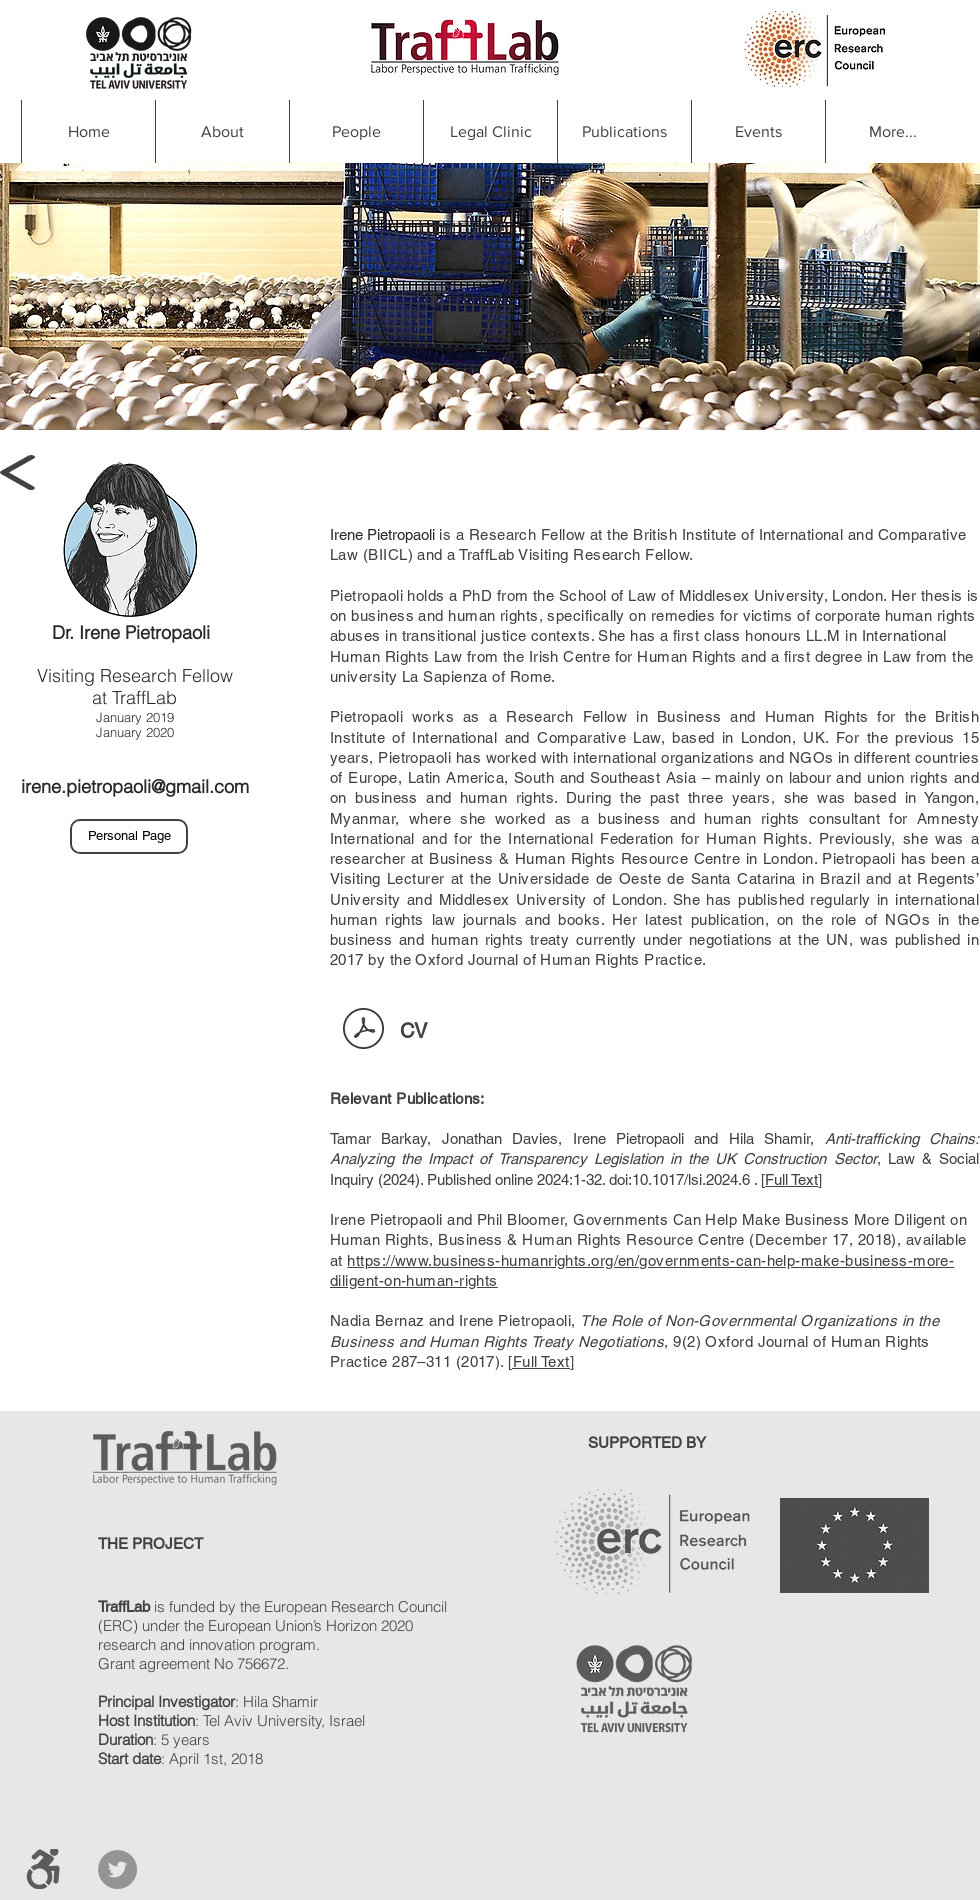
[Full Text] (541, 1361)
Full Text (791, 1179)
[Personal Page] (129, 836)
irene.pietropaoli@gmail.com (135, 786)
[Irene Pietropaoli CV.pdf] (363, 1031)
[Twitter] (117, 1869)
